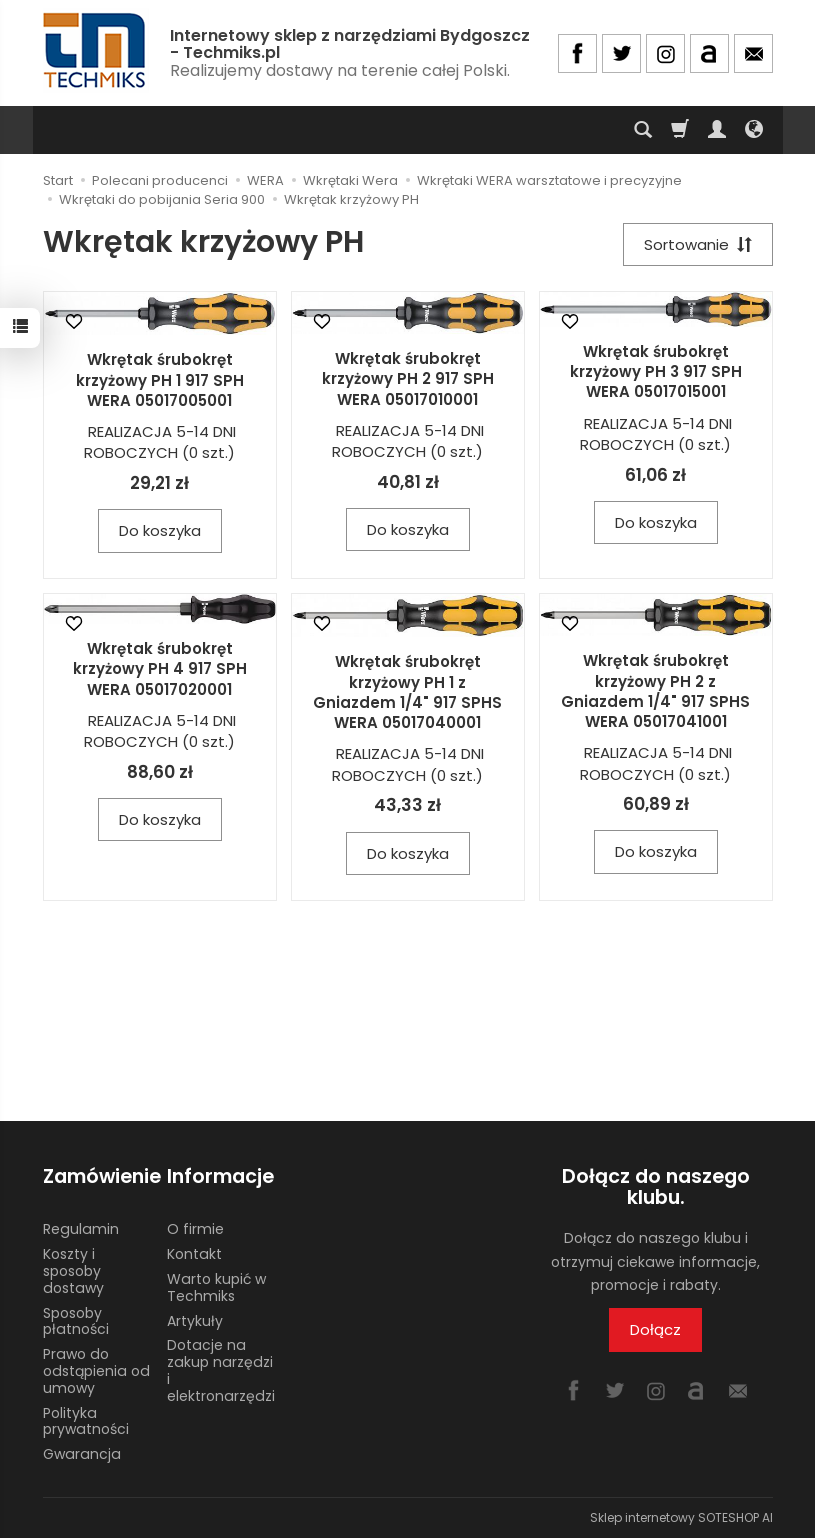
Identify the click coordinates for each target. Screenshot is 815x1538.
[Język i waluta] (754, 130)
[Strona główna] (96, 50)
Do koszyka (160, 530)
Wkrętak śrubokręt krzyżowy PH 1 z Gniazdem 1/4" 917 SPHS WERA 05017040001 (407, 692)
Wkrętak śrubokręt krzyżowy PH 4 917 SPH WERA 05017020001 (160, 669)
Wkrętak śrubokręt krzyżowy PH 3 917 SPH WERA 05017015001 (656, 372)
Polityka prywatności (86, 1421)
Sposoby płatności (76, 1321)
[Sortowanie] (698, 244)
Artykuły (195, 1321)
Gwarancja (82, 1454)
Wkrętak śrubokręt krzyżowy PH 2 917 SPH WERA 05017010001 (408, 379)
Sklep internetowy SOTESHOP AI (681, 1517)
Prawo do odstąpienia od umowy (96, 1371)
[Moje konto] (717, 130)
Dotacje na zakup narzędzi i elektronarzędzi (221, 1370)
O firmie (195, 1229)
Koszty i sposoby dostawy (73, 1271)
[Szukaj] (643, 130)
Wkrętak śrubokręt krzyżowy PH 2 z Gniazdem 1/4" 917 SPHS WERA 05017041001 (655, 691)
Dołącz (655, 1329)
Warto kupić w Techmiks (216, 1287)
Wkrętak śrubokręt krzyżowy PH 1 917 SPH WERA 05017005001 (160, 380)
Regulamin (81, 1229)
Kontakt (194, 1254)
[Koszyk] (680, 130)
